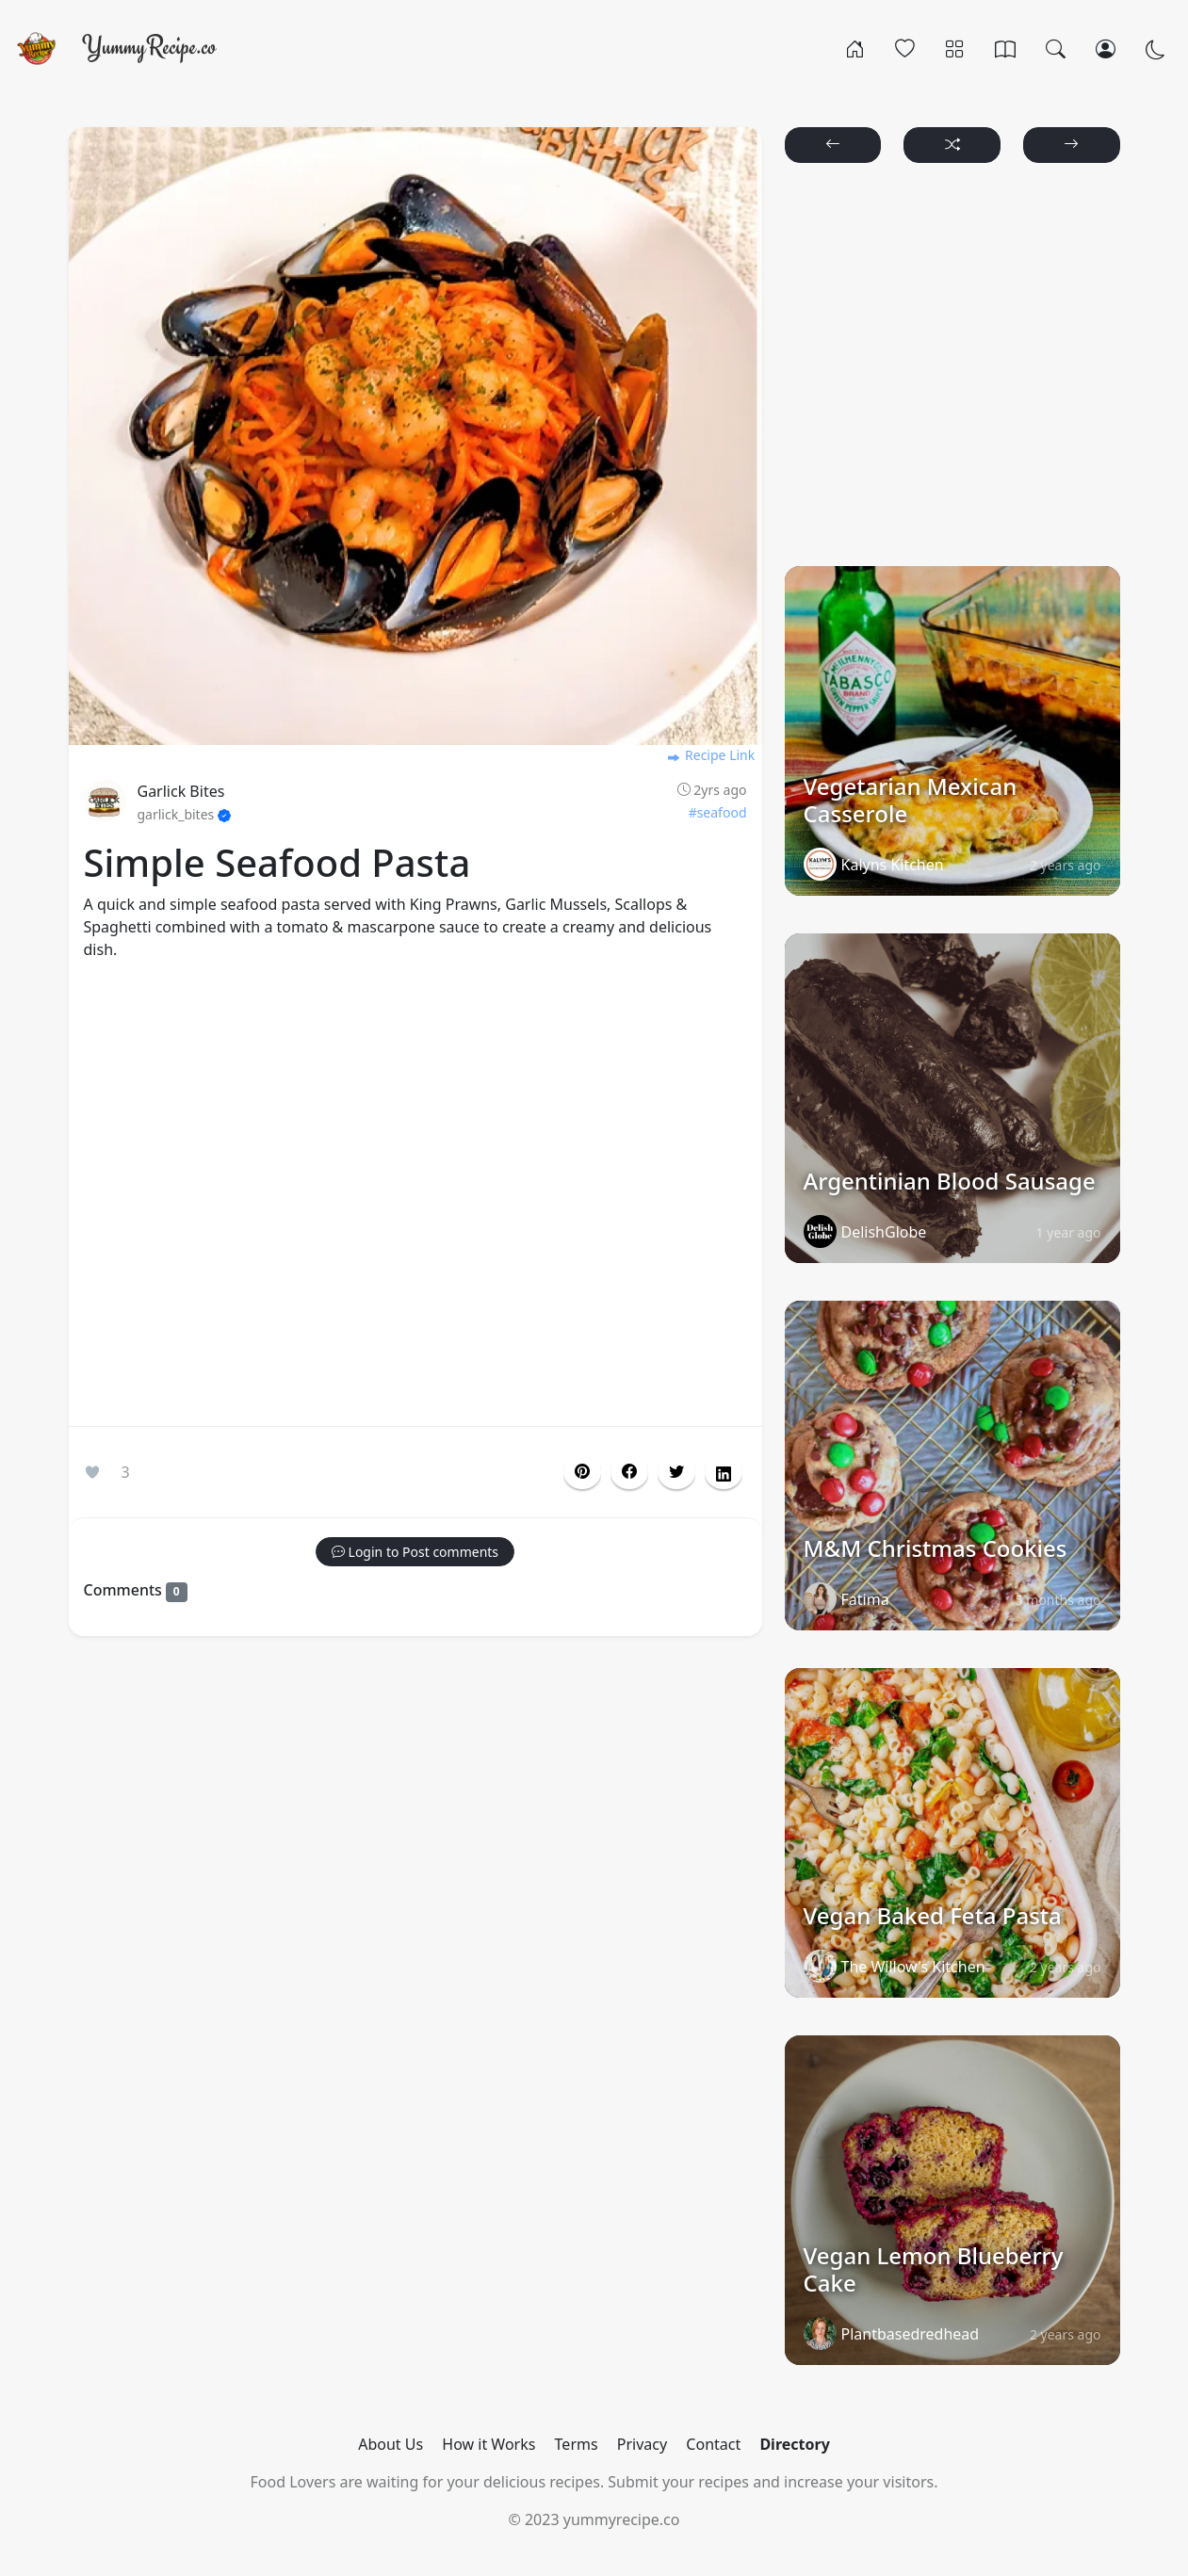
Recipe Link (710, 755)
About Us (390, 2444)
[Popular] (904, 48)
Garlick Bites (181, 791)
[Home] (855, 48)
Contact (713, 2444)
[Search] (1055, 48)
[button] (629, 1472)
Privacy (642, 2444)
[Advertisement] (415, 1197)
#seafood (718, 812)
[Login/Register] (1105, 48)
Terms (576, 2444)
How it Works (488, 2444)
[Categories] (954, 48)
